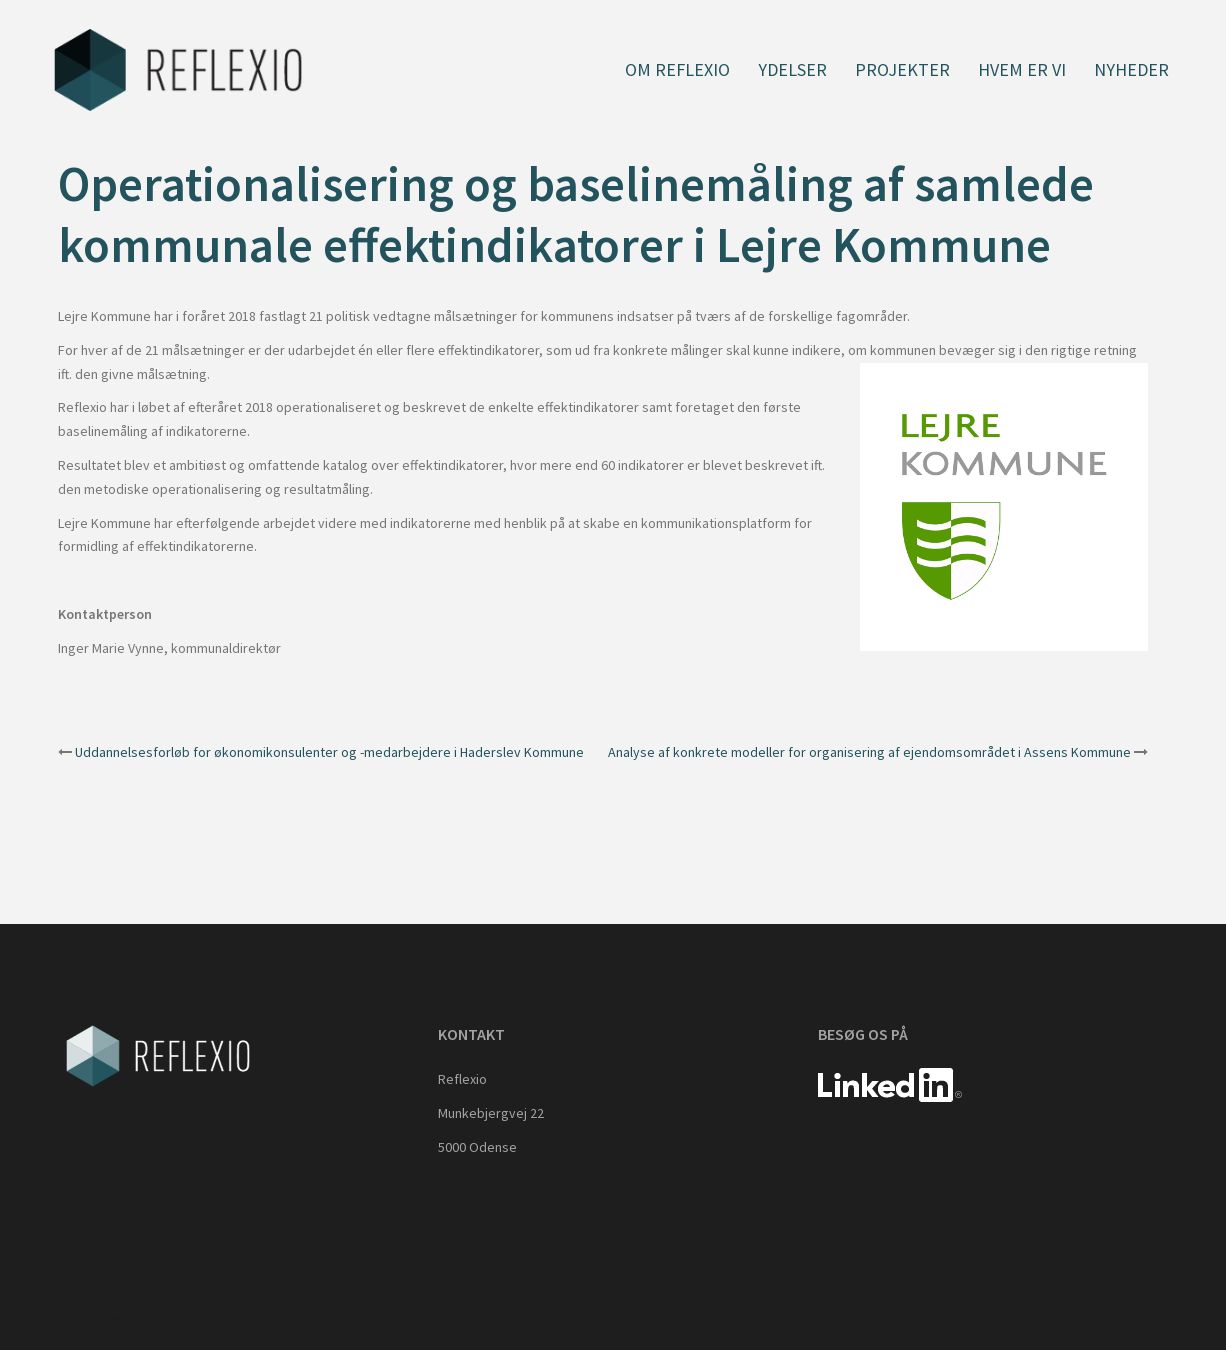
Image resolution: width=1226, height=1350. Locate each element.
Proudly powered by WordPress (139, 1317)
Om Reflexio (677, 69)
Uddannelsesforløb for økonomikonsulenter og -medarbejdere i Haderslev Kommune (329, 752)
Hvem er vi (1022, 69)
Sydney (313, 1317)
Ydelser (792, 69)
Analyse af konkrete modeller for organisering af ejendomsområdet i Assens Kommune (869, 752)
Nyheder (1131, 69)
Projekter (902, 69)
